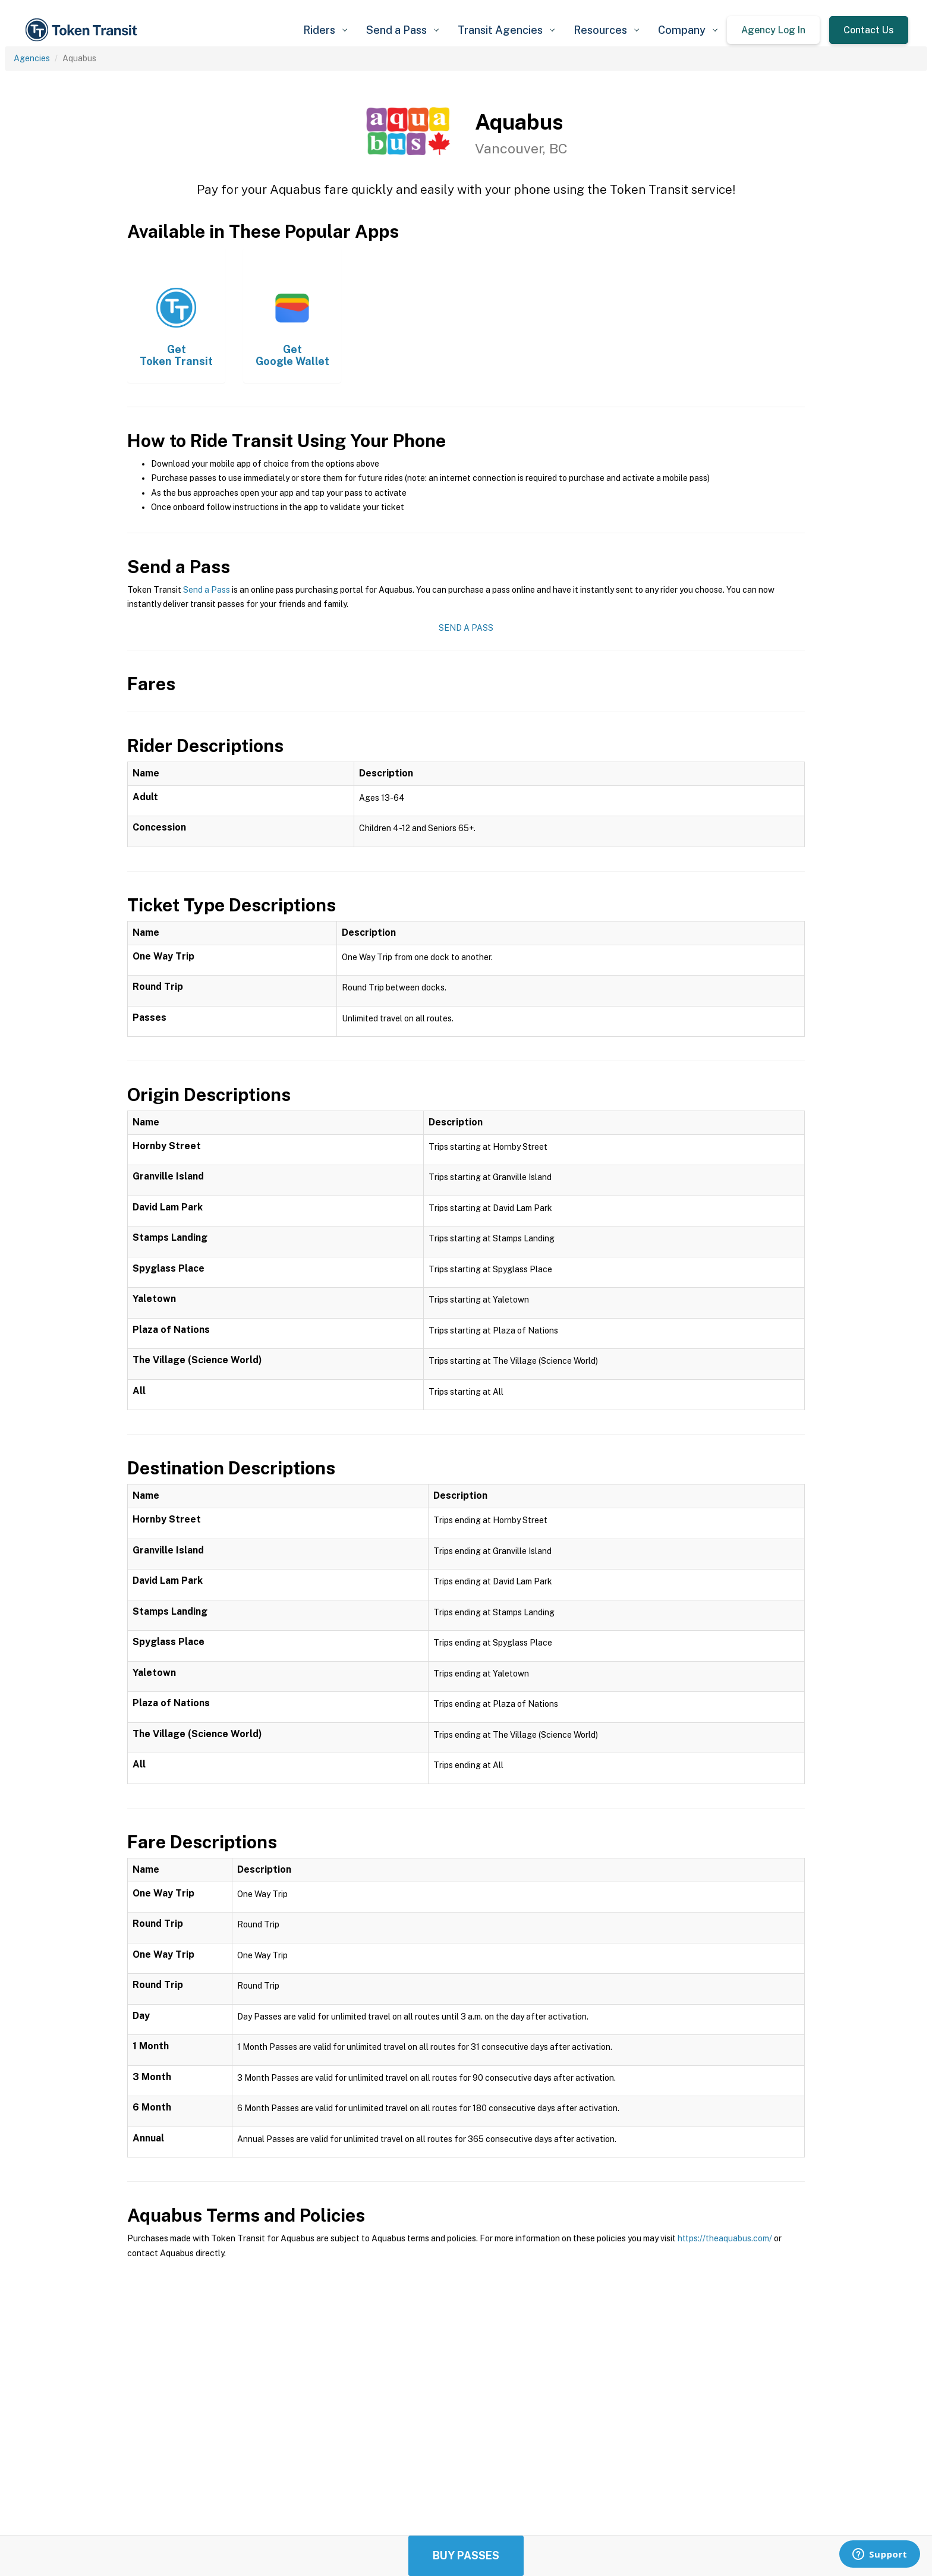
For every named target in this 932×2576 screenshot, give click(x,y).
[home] (83, 30)
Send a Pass (206, 590)
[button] (325, 30)
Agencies (32, 58)
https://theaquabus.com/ (725, 2238)
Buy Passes (466, 2555)
